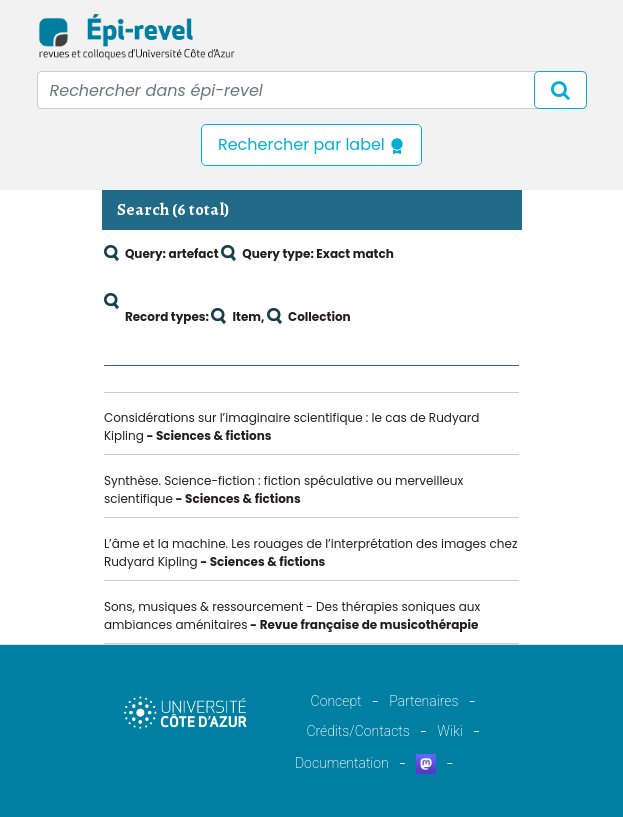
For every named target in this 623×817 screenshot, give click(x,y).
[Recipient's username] (312, 90)
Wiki (449, 731)
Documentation (342, 763)
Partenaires (423, 701)
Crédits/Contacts (357, 731)
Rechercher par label (311, 144)
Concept (336, 701)
